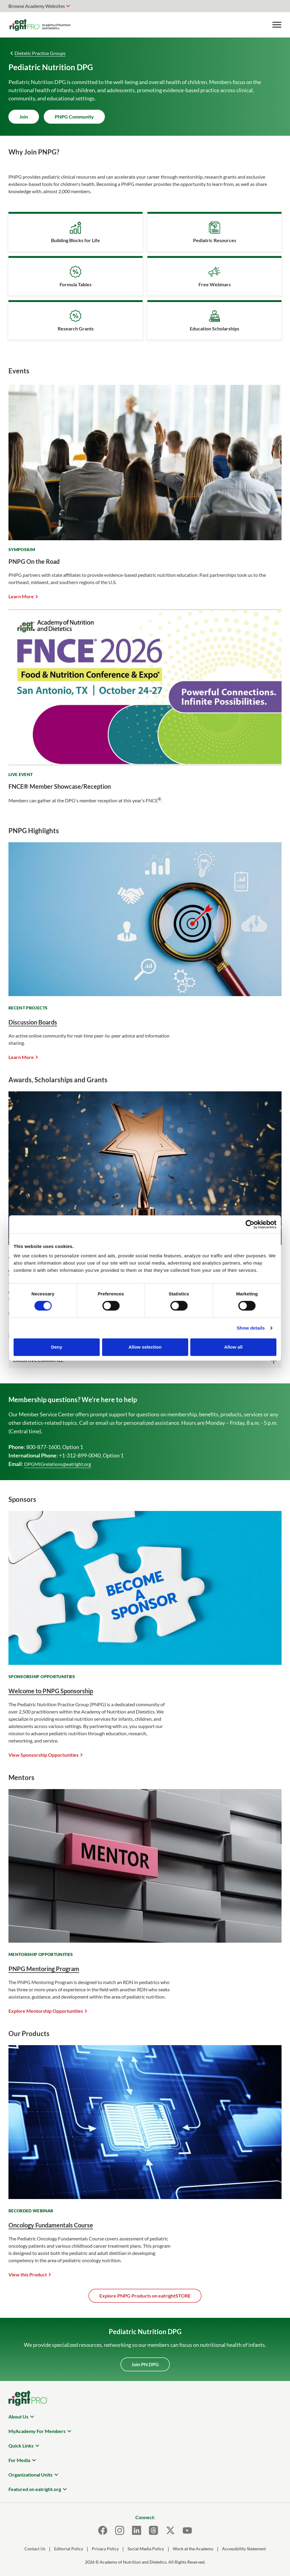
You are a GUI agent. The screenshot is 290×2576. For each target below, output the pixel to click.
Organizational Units (30, 2474)
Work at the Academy (193, 2548)
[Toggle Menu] (277, 25)
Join (23, 116)
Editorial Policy (68, 2548)
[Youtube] (187, 2530)
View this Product (27, 2274)
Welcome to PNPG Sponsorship (50, 1690)
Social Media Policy (145, 2548)
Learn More (21, 596)
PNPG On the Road (34, 561)
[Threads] (153, 2530)
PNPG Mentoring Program (43, 1968)
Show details (251, 1327)
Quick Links (21, 2445)
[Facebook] (103, 2530)
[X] (170, 2530)
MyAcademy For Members (37, 2431)
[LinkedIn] (136, 2530)
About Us (18, 2416)
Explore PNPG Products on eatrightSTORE (145, 2295)
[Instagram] (120, 2530)
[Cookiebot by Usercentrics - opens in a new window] (250, 1224)
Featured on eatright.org (34, 2489)
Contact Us (34, 2548)
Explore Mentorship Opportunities (45, 2011)
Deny (56, 1347)
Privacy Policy (105, 2548)
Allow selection (144, 1347)
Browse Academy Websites (36, 6)
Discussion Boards (32, 1022)
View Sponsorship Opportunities (43, 1755)
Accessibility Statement (244, 2548)
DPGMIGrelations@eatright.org (57, 1464)
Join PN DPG (145, 2364)
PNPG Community (74, 116)
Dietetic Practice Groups (40, 53)
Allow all (233, 1347)
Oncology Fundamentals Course (50, 2225)
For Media (19, 2460)
